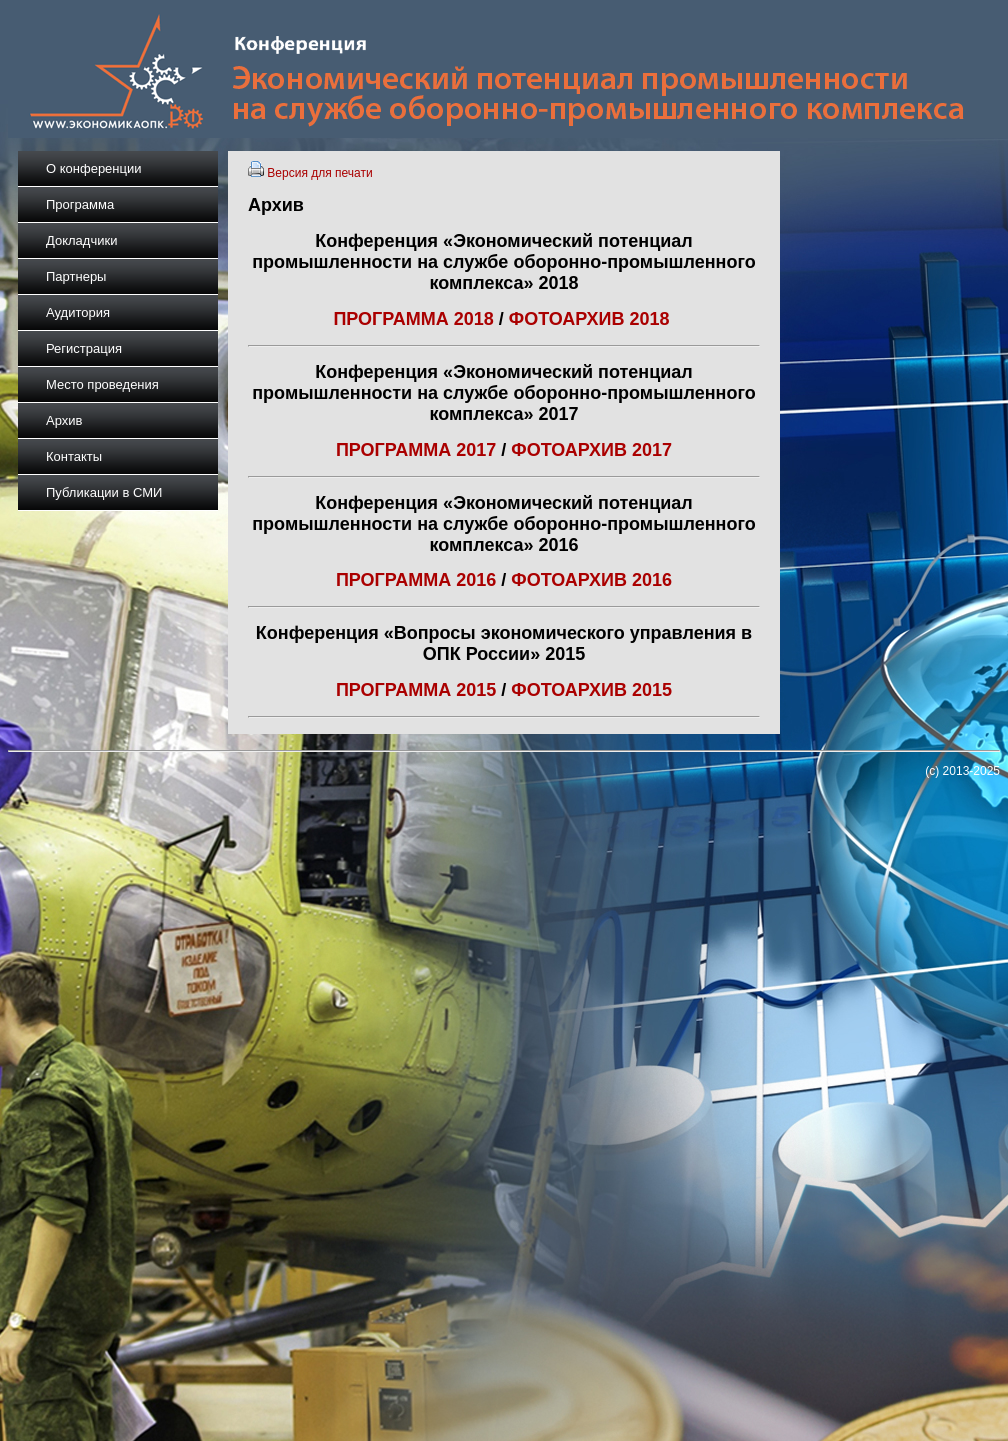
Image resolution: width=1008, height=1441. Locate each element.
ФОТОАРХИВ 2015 (591, 690)
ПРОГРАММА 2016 (416, 580)
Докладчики (81, 240)
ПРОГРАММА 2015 (416, 690)
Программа (80, 204)
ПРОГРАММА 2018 (413, 319)
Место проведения (102, 384)
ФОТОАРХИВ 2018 (592, 319)
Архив (64, 420)
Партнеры (76, 276)
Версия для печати (319, 173)
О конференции (94, 168)
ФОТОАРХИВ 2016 (591, 580)
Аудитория (78, 312)
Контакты (74, 456)
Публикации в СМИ (104, 492)
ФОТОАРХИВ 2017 (589, 450)
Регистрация (84, 348)
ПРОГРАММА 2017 (416, 450)
